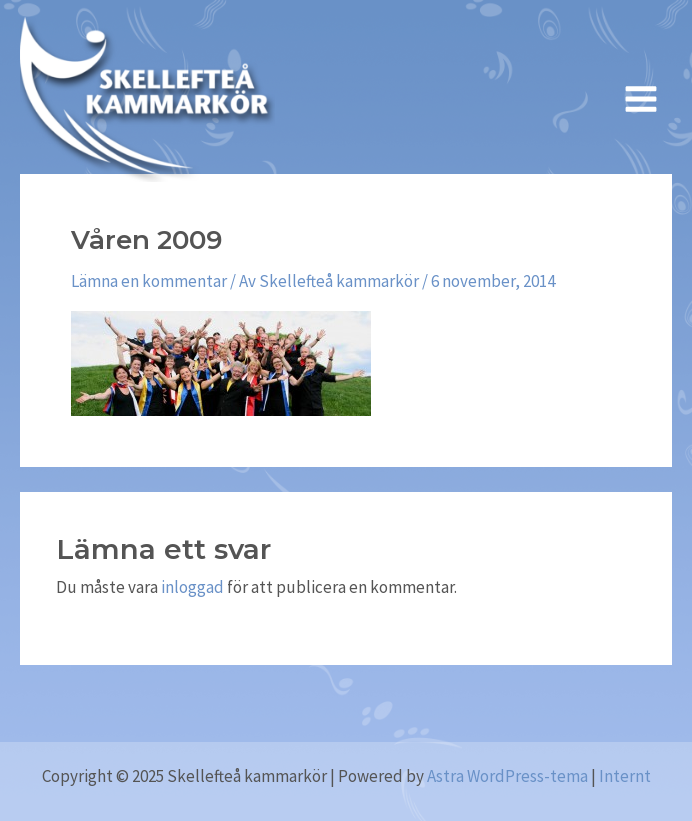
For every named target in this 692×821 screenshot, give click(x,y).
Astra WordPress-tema (507, 776)
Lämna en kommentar (149, 281)
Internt (625, 776)
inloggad (192, 587)
